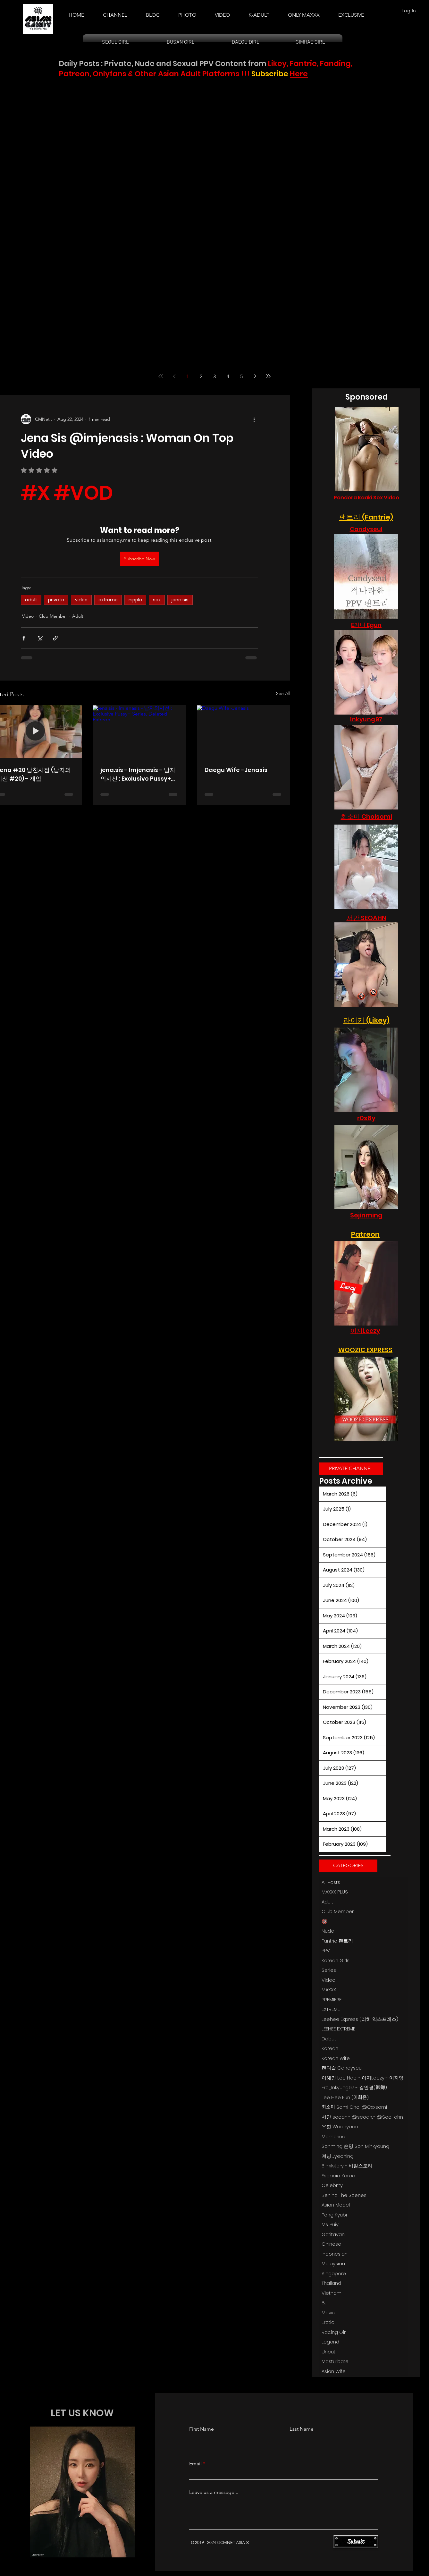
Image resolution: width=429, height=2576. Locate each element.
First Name (201, 2429)
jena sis (180, 600)
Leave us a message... (213, 2492)
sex (157, 600)
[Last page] (268, 376)
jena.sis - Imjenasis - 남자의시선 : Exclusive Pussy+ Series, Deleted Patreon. (137, 774)
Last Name (302, 2429)
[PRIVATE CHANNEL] (351, 1468)
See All (283, 693)
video (81, 600)
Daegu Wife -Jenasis (236, 770)
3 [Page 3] (214, 376)
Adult (77, 616)
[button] (259, 12)
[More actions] (254, 419)
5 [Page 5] (241, 376)
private (56, 600)
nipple (135, 600)
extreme (108, 600)
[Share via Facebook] (24, 638)
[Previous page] (174, 376)
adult (31, 600)
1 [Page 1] (187, 376)
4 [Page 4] (228, 376)
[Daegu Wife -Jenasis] (243, 731)
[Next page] (255, 376)
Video (28, 616)
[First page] (160, 376)
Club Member (53, 616)
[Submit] (355, 2541)
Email (195, 2463)
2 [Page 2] (201, 376)
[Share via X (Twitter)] (40, 638)
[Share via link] (55, 638)
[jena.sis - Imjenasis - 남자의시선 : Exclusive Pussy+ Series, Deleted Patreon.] (139, 731)
